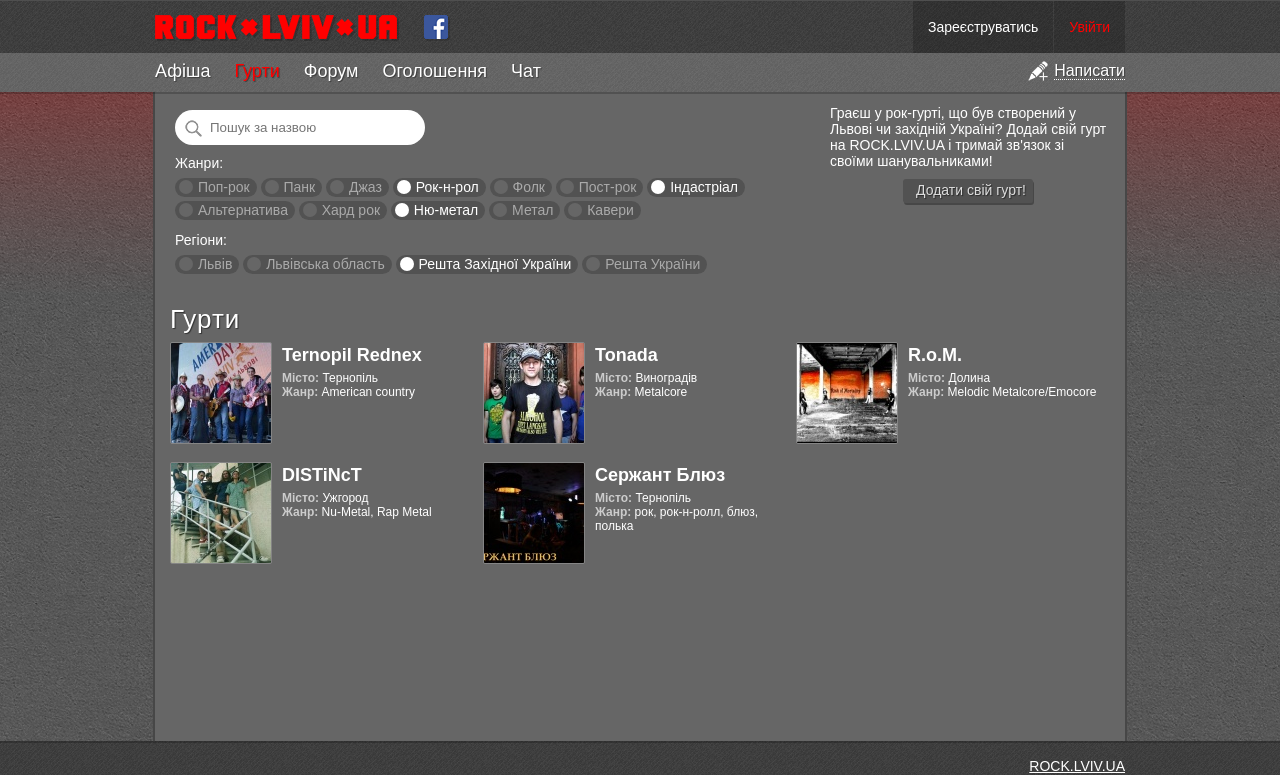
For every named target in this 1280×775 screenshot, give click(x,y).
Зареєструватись (983, 27)
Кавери (610, 210)
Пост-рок (608, 187)
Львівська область (325, 264)
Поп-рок (224, 187)
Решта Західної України (494, 264)
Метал (532, 210)
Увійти (1089, 27)
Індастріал (704, 187)
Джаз (365, 187)
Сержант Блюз (660, 475)
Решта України (652, 264)
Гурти (256, 71)
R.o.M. (935, 355)
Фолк (529, 187)
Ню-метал (446, 210)
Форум (331, 71)
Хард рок (351, 210)
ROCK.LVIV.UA (1077, 766)
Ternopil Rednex (352, 355)
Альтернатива (243, 210)
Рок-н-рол (447, 187)
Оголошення (434, 71)
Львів (215, 264)
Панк (299, 187)
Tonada (626, 355)
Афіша (182, 71)
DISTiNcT (322, 475)
